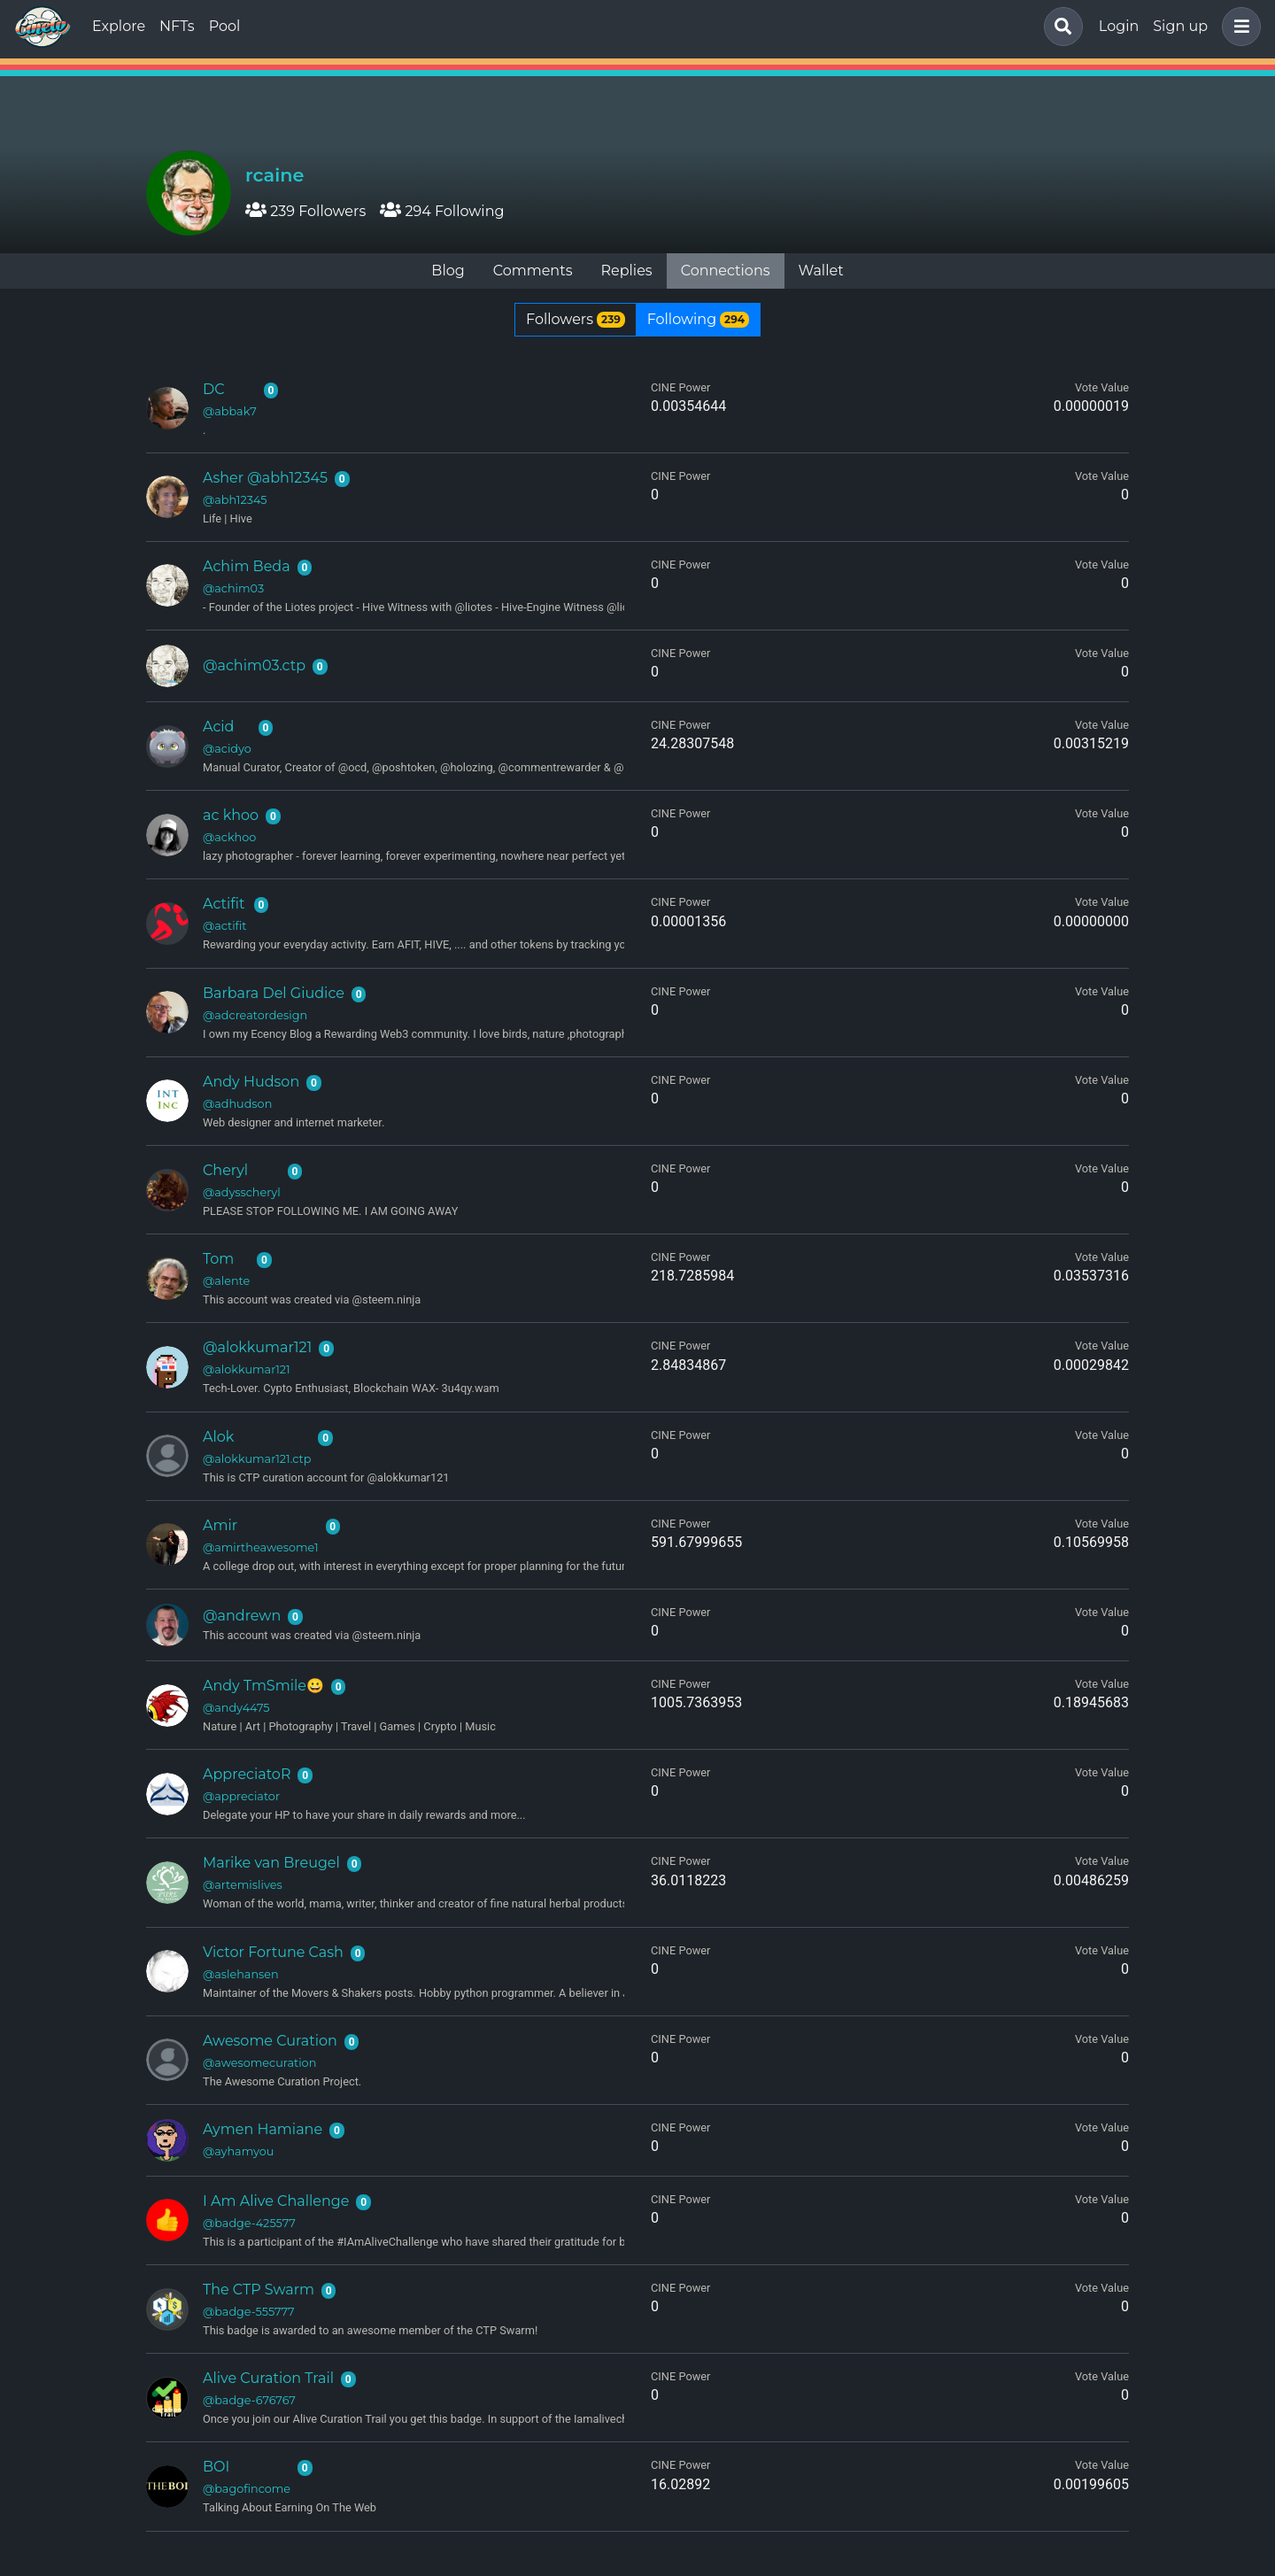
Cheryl (225, 1170)
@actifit (225, 925)
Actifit (223, 903)
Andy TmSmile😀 (263, 1685)
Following (698, 319)
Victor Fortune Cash (273, 1952)
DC (214, 389)
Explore (118, 26)
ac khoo (231, 815)
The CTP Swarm (258, 2289)
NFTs (177, 26)
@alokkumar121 (257, 1347)
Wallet (821, 270)
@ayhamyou (238, 2151)
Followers (575, 319)
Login (1119, 26)
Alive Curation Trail (268, 2378)
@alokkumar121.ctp (257, 1459)
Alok (218, 1436)
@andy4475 (236, 1707)
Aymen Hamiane (262, 2129)
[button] (1238, 26)
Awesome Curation (270, 2040)
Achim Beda (246, 566)
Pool (225, 26)
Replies (626, 270)
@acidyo (227, 748)
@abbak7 (230, 411)
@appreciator (241, 1796)
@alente (226, 1281)
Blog (447, 270)
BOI (216, 2466)
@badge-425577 (249, 2223)
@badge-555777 (249, 2311)
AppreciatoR (246, 1774)
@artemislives (242, 1884)
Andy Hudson (251, 1081)
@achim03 (233, 588)
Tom (218, 1258)
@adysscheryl (242, 1192)
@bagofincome (246, 2488)
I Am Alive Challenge (276, 2201)
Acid (218, 726)
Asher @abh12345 (265, 477)
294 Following (442, 211)
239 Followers (305, 211)
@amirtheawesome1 (261, 1547)
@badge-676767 (249, 2400)
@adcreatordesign (255, 1015)
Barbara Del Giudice (273, 993)
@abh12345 (235, 500)
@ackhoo (229, 837)
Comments (533, 270)
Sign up (1180, 26)
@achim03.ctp (254, 665)
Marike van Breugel (271, 1862)
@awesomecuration (259, 2062)
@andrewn (242, 1615)
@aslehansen (241, 1974)
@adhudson (237, 1103)
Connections (725, 270)
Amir (220, 1525)
